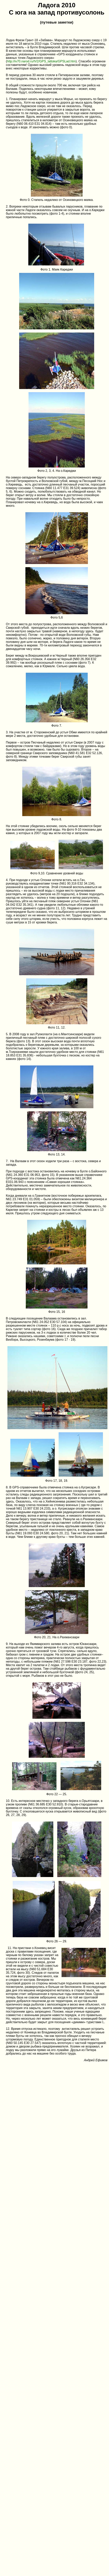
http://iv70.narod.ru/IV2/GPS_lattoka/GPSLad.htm (41, 61)
